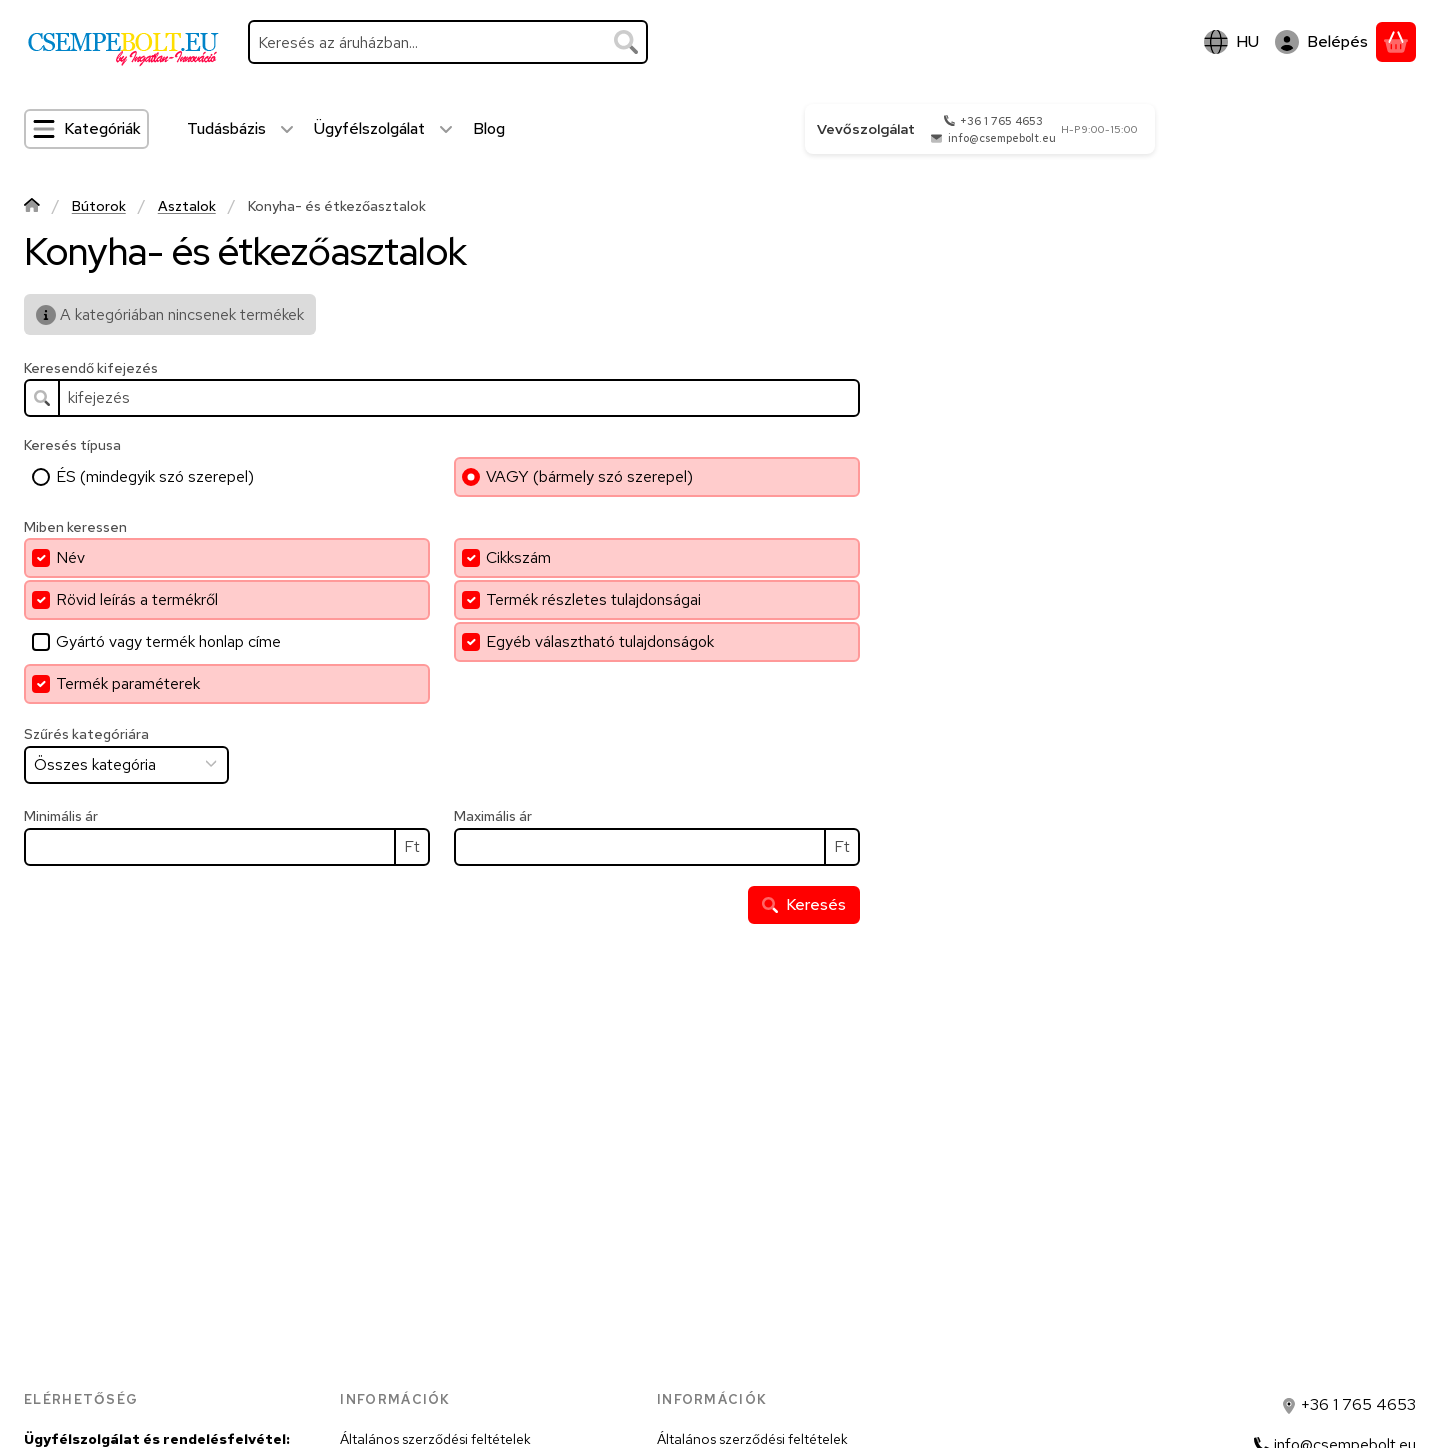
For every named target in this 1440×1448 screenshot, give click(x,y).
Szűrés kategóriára (86, 734)
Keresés (804, 904)
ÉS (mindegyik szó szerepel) (155, 476)
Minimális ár (61, 816)
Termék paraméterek (128, 683)
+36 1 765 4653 (1001, 121)
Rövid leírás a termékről (137, 599)
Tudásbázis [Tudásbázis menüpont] (226, 128)
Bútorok (99, 206)
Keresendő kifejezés (91, 368)
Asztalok (187, 206)
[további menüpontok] (287, 129)
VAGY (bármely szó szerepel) (589, 476)
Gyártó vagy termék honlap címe (168, 641)
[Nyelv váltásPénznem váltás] (1231, 42)
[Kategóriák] (86, 129)
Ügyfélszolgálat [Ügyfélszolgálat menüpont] (369, 128)
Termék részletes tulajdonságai (593, 599)
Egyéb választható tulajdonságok (600, 641)
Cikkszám (518, 557)
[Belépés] (1321, 42)
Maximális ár (493, 816)
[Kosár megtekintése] (1396, 42)
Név (70, 557)
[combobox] (448, 42)
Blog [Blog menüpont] (489, 128)
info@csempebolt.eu (1002, 138)
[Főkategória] (32, 207)
